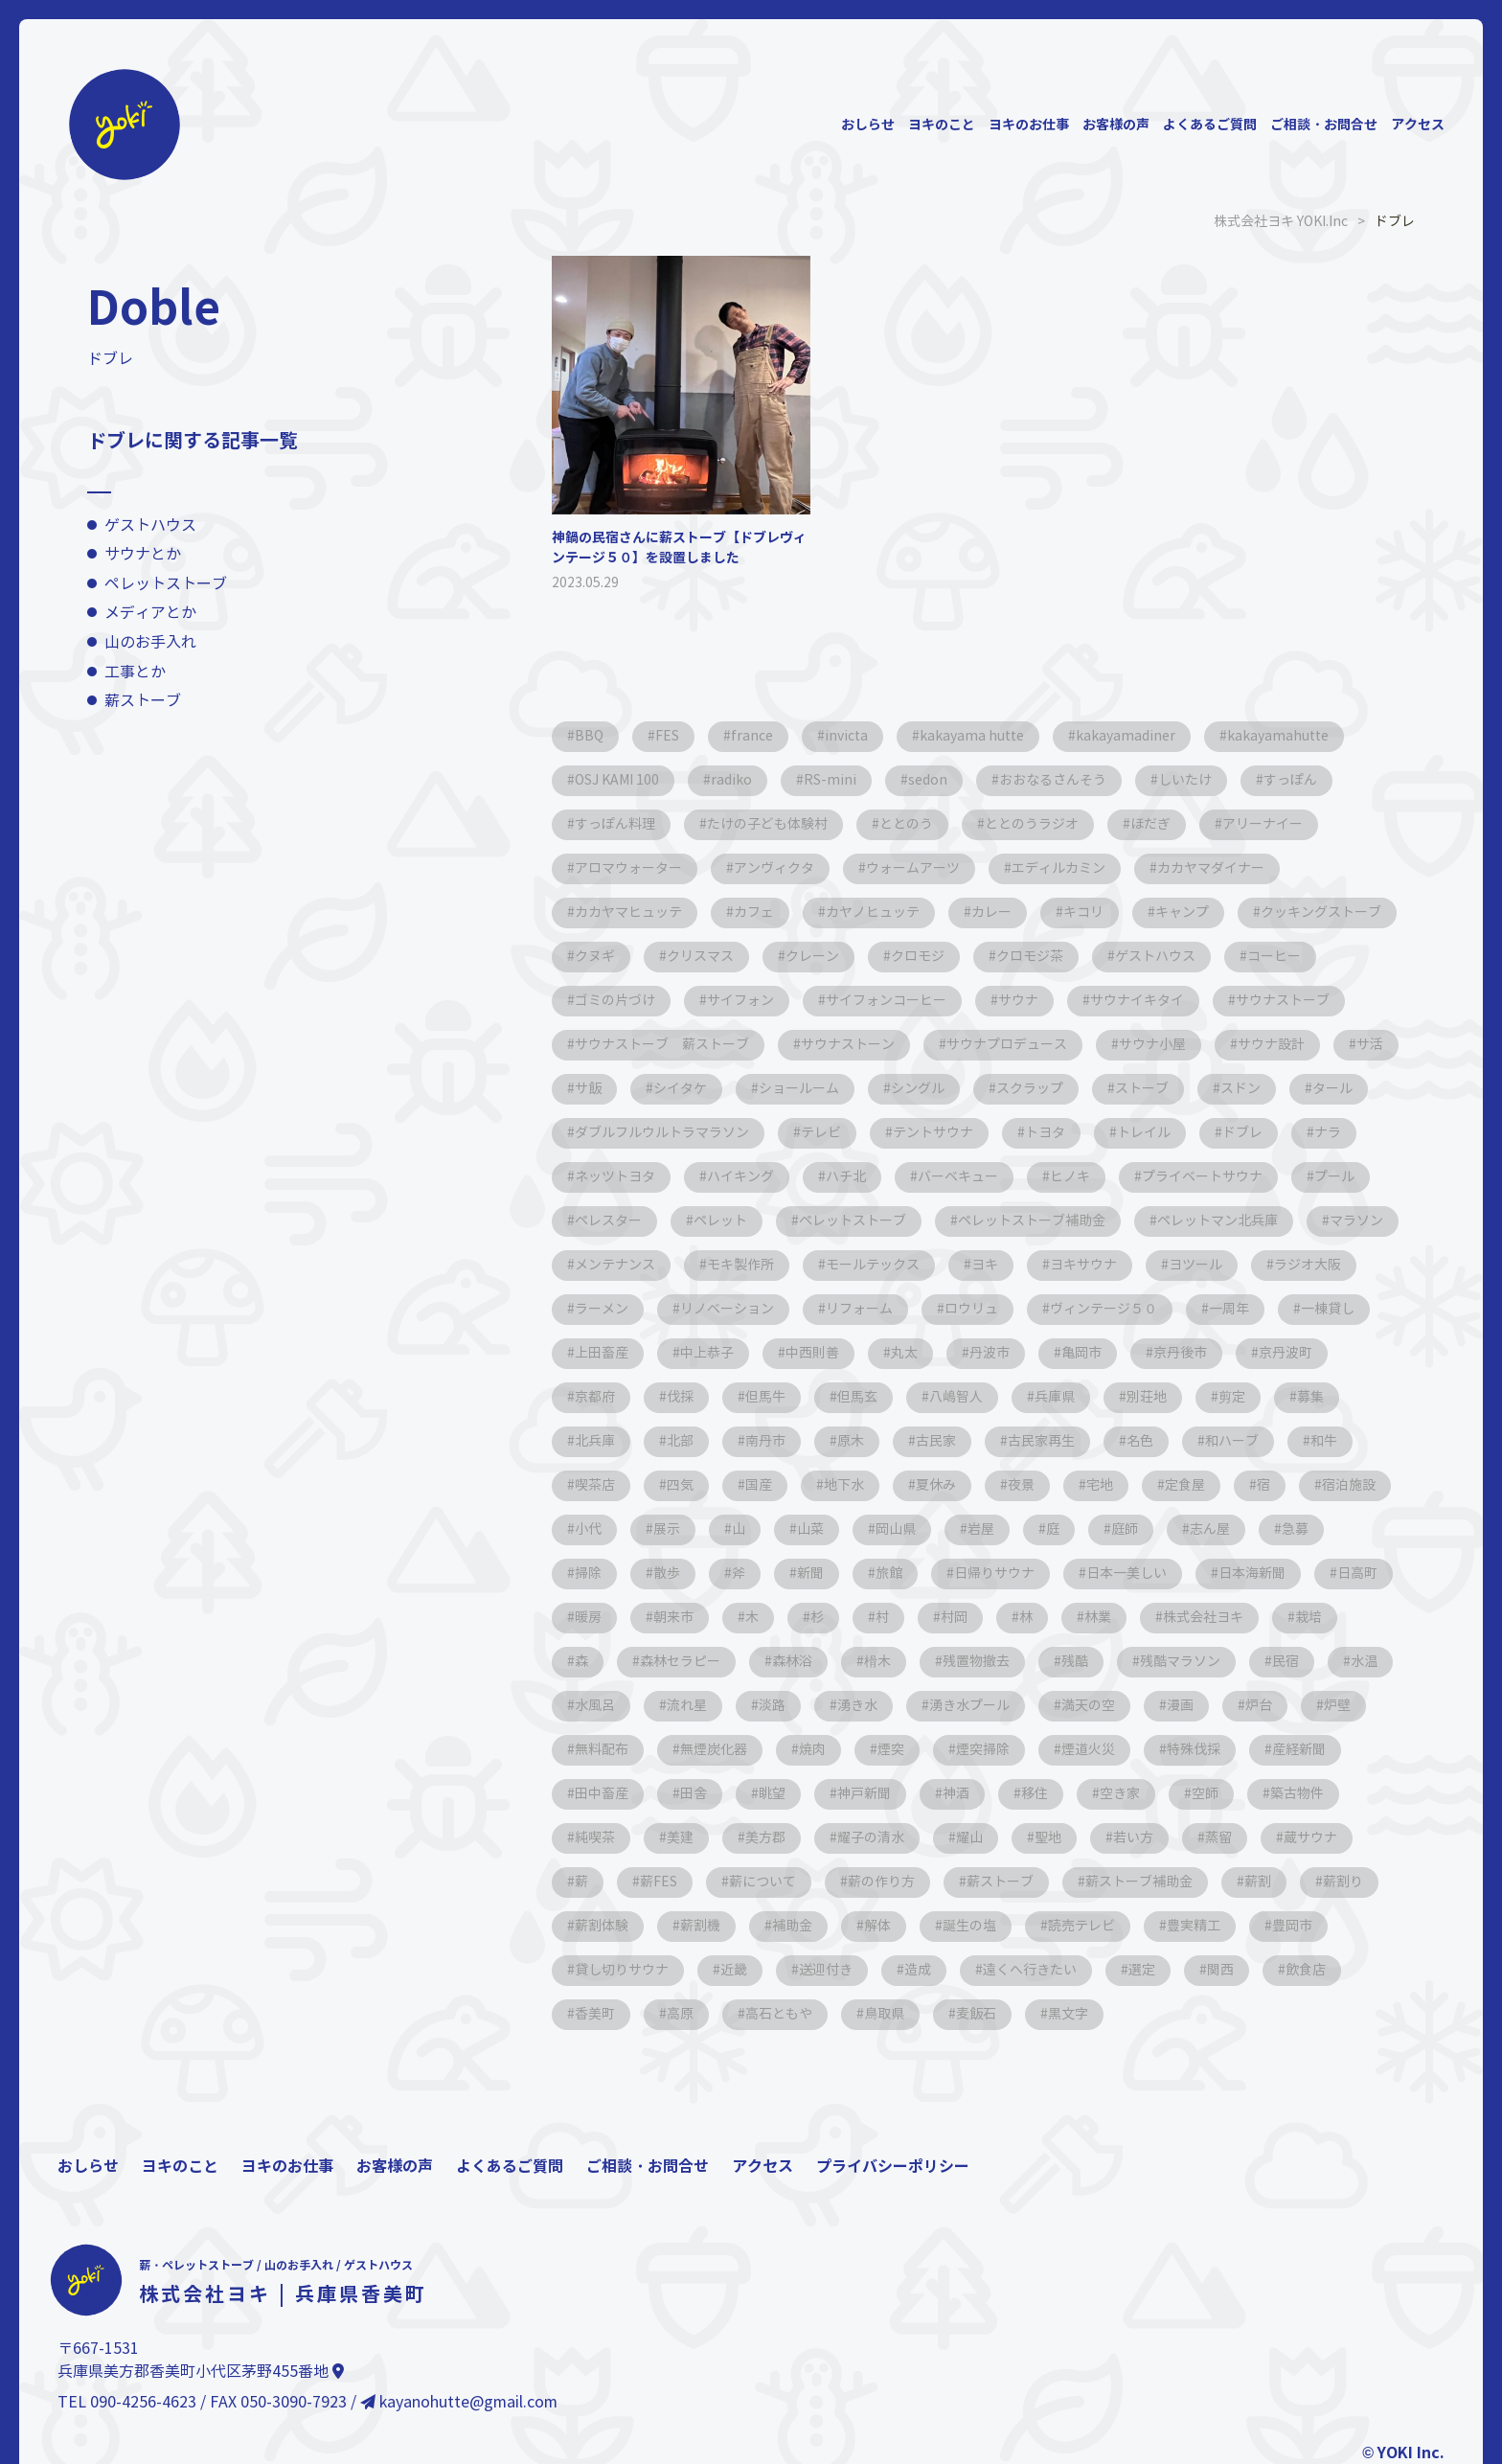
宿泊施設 (1349, 1485)
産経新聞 (1299, 1750)
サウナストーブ (1283, 1000)
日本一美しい (1126, 1573)
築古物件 (1297, 1794)
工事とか (135, 672)
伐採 (680, 1397)
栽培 (1308, 1617)
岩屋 (980, 1529)
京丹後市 (1180, 1353)
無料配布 (601, 1750)
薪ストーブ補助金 (1139, 1882)
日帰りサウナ (994, 1573)
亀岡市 (1081, 1353)
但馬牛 (765, 1397)
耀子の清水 (870, 1838)
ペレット (720, 1221)
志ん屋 (1210, 1529)
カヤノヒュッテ (873, 912)
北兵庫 (595, 1441)
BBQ (589, 736)
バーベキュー (958, 1177)
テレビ (821, 1133)
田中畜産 (601, 1794)
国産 (758, 1485)
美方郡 (765, 1838)
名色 (1139, 1441)
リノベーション (727, 1309)
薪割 (1257, 1882)
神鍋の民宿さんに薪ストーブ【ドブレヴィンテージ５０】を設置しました (679, 547)
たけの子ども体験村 (767, 824)
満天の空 (1088, 1706)
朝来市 (673, 1617)
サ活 (1369, 1045)
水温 (1364, 1662)
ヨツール (1195, 1265)
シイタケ (680, 1089)
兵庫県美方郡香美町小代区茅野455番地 (200, 2371)
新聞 (810, 1573)
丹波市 (989, 1353)
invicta (846, 736)
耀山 (969, 1838)
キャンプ (1182, 912)
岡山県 (896, 1529)
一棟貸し (1327, 1309)
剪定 (1231, 1397)
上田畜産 (601, 1353)
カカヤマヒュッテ (628, 912)
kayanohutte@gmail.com (459, 2402)
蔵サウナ (1310, 1838)
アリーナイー (1262, 824)
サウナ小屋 (1152, 1045)
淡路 (772, 1706)
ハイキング (740, 1177)
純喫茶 (595, 1838)
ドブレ (1242, 1133)
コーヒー (1274, 956)
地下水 (844, 1485)
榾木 (877, 1662)
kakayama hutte (972, 736)
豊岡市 (1292, 1926)
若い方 (1133, 1838)
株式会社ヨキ (1203, 1617)
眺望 (772, 1794)
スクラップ (1029, 1089)
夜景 (1021, 1485)
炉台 (1258, 1706)
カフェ (754, 912)
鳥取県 (884, 2014)
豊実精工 (1193, 1926)
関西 (1220, 1970)
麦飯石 (976, 2014)
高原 (680, 2014)
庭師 (1124, 1529)
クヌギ (595, 956)
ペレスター (608, 1221)
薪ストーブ (142, 701)
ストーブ (1142, 1089)
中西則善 (812, 1353)
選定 (1141, 1970)
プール (1334, 1177)
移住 (1034, 1794)
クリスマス (700, 956)
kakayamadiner (1125, 736)
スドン (1240, 1089)
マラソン (1356, 1221)
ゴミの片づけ (615, 1000)
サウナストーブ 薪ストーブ (662, 1045)
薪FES (658, 1882)
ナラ (1327, 1133)
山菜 (810, 1529)
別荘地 (1146, 1397)
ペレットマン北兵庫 (1217, 1221)
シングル (917, 1089)
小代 (588, 1529)
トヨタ (1045, 1133)
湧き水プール (969, 1706)
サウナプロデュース (1006, 1045)
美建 (680, 1838)
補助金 (792, 1926)
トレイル (1144, 1133)
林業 (1097, 1617)
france (752, 736)
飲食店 (1306, 1970)
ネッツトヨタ (615, 1177)
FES (667, 736)
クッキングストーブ (1321, 912)
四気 (680, 1485)
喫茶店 (595, 1485)
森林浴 (792, 1662)
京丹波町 (1285, 1353)
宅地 (1099, 1485)
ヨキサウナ (1083, 1265)
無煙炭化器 (713, 1750)
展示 (666, 1529)
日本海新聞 (1252, 1573)
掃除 (588, 1573)
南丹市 (765, 1441)
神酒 (956, 1794)
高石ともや (778, 2014)
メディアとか (150, 613)
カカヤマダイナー (1210, 868)
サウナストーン (848, 1045)
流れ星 (687, 1706)
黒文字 (1068, 2014)
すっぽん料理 (615, 824)
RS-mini (830, 780)
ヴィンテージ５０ (1103, 1309)
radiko (731, 780)
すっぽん (1290, 780)
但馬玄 (857, 1397)
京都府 (595, 1397)
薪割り (1343, 1882)
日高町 (1357, 1573)
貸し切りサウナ (622, 1970)
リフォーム (859, 1309)
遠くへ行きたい (1030, 1970)
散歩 (666, 1573)
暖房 (588, 1617)
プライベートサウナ (1202, 1177)
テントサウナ (933, 1133)
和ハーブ (1232, 1441)
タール (1332, 1089)
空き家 (1120, 1794)
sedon (927, 780)
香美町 (595, 2014)
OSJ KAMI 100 (617, 780)
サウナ (1018, 1000)
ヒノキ (1070, 1177)
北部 (680, 1441)
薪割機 (700, 1926)
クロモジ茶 (1029, 956)
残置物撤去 (976, 1662)
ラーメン (601, 1309)
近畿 (733, 1970)
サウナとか (142, 554)
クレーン (812, 956)
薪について (762, 1882)
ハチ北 (846, 1177)
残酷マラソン (1180, 1662)
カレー (991, 912)
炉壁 (1337, 1706)
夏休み (936, 1485)
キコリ (1083, 912)
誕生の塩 (969, 1926)
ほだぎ (1150, 824)
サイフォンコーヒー (886, 1000)
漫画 (1180, 1706)
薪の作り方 (881, 1882)
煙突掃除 (983, 1750)
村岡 (954, 1617)
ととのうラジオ (1032, 824)
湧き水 (857, 1706)
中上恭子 (707, 1353)
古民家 (936, 1441)
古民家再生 (1041, 1441)
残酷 (1074, 1662)
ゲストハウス (150, 525)
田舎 (693, 1794)
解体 (877, 1926)
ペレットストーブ (165, 584)
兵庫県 (1055, 1397)
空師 (1205, 1794)
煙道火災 (1088, 1750)
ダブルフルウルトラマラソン (662, 1133)
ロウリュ (971, 1309)
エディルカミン (1058, 868)
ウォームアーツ (913, 868)
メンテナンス (615, 1265)
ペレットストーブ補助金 (1031, 1221)
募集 (1310, 1397)
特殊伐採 (1193, 1750)
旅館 (889, 1573)
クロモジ (917, 956)
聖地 (1048, 1838)
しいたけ (1185, 780)
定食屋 (1185, 1485)
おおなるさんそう (1052, 780)
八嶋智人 (956, 1397)
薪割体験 (601, 1926)
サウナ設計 (1271, 1045)
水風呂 (595, 1706)
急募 (1295, 1529)
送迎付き (826, 1970)
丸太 (904, 1353)
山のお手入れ (150, 642)
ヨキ (984, 1265)
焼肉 (812, 1750)
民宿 (1285, 1662)
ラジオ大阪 (1307, 1265)
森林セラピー (680, 1662)
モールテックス (873, 1265)
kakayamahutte (1278, 736)
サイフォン (740, 1000)
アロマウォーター (628, 868)
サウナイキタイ (1137, 1000)
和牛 (1323, 1441)
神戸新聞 (864, 1794)
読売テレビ (1081, 1926)
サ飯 (588, 1089)
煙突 (890, 1750)
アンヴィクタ (774, 868)
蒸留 (1218, 1838)
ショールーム (799, 1089)
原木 (850, 1441)
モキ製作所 (740, 1265)
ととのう (906, 824)
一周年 (1229, 1309)
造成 (917, 1970)
